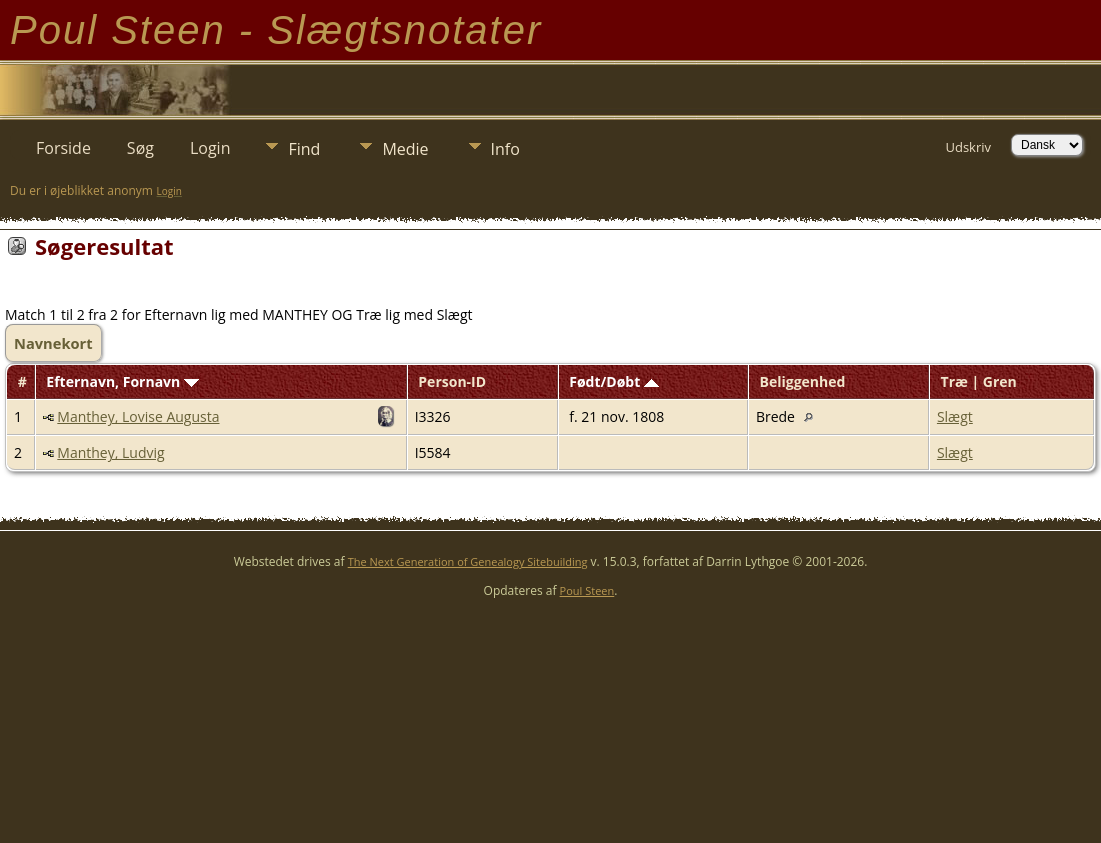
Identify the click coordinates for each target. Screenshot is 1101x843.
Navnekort (53, 343)
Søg (140, 148)
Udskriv (968, 147)
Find (304, 149)
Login (210, 148)
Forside (63, 148)
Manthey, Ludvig (110, 452)
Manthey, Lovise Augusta (138, 416)
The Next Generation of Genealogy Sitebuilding (468, 561)
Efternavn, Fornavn (122, 381)
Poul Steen (587, 590)
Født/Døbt (614, 381)
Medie (405, 149)
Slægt (955, 416)
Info (505, 149)
